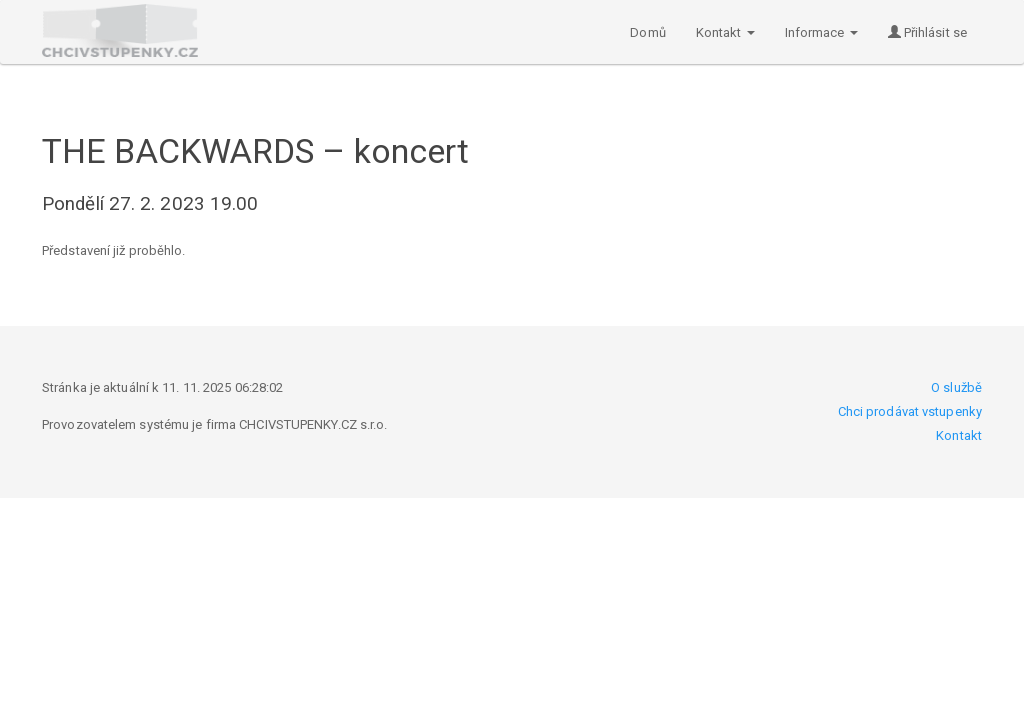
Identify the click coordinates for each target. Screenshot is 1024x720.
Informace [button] (821, 32)
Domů (647, 32)
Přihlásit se (927, 32)
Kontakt (959, 435)
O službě (956, 387)
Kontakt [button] (725, 32)
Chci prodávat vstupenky (910, 411)
